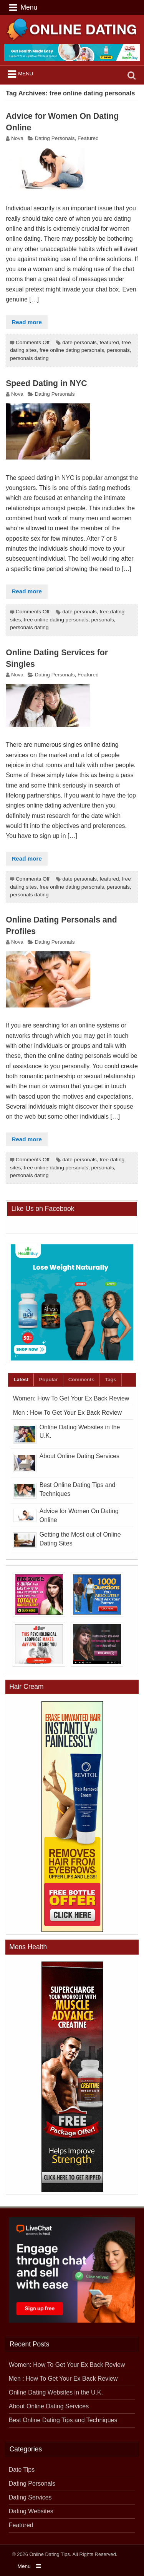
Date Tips (22, 2469)
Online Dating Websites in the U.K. (56, 2392)
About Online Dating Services (79, 1456)
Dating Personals (54, 138)
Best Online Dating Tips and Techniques (63, 2420)
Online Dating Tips (50, 2554)
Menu (25, 74)
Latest (20, 1379)
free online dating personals (72, 350)
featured (109, 342)
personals (118, 350)
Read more (27, 322)
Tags (110, 1379)
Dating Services (30, 2497)
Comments (81, 1379)
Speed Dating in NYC (46, 383)
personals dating (29, 358)
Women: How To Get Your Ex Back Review (71, 1398)
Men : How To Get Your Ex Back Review (67, 1412)
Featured (88, 138)
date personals (79, 342)
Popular (48, 1379)
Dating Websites (31, 2511)
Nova (17, 138)
